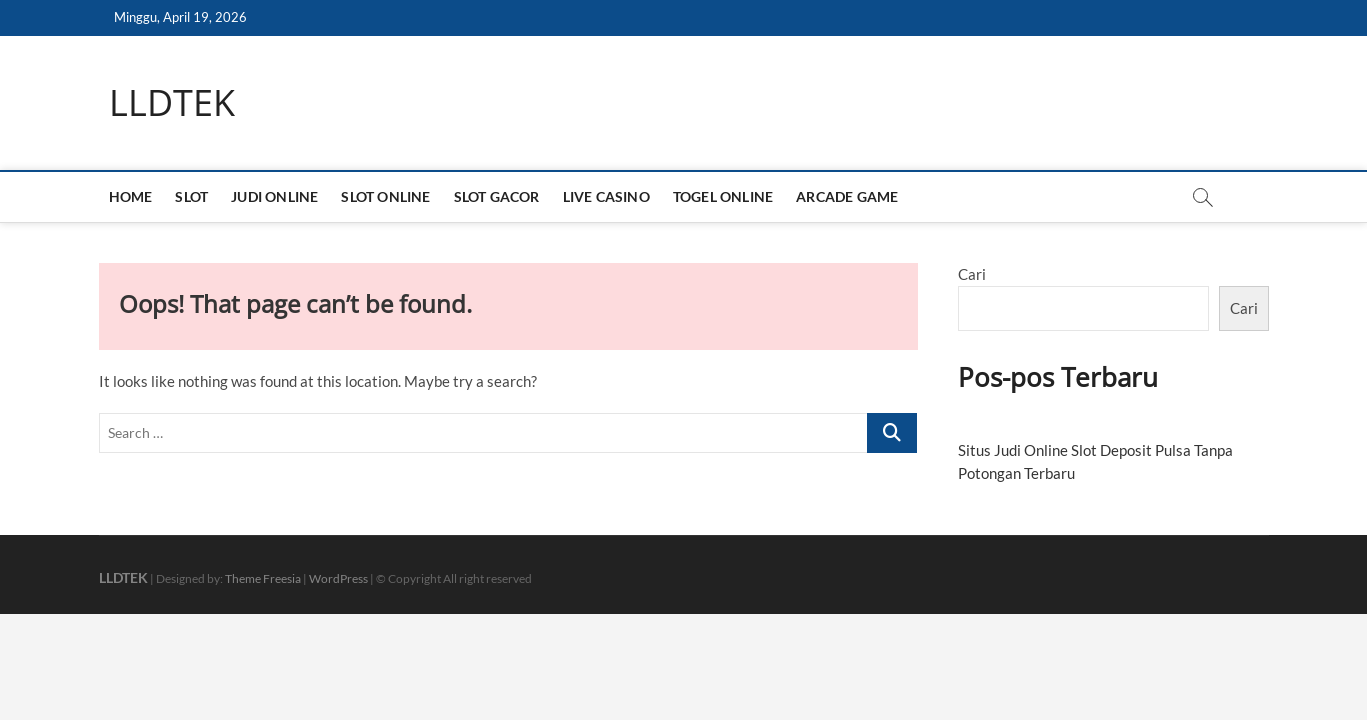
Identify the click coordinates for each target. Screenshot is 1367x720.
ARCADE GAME (847, 196)
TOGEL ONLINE (723, 196)
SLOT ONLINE (385, 196)
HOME (131, 196)
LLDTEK (172, 103)
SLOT (191, 196)
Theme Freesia (263, 578)
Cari (972, 274)
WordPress (338, 578)
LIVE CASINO (606, 196)
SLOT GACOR (497, 196)
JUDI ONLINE (274, 196)
